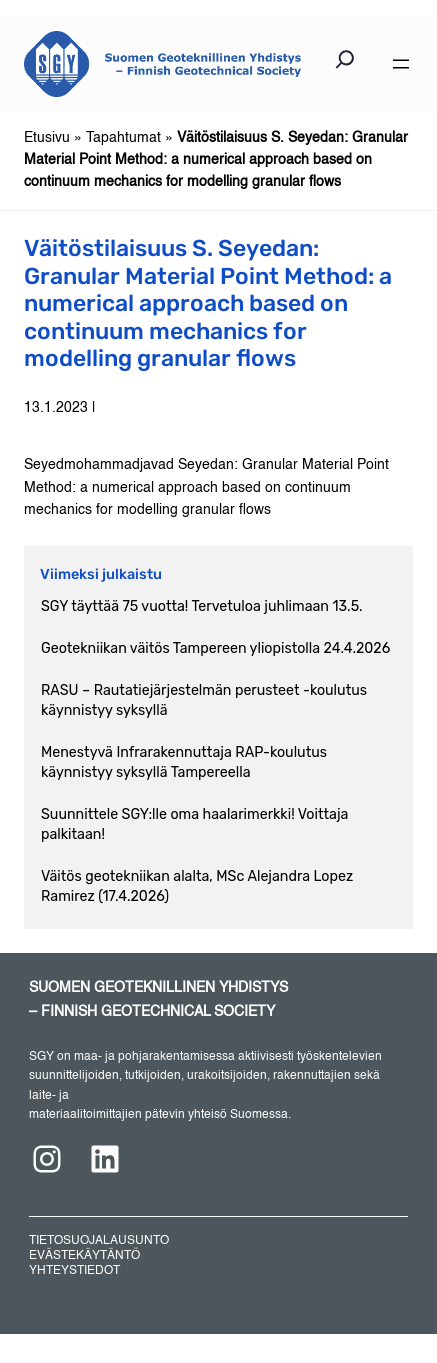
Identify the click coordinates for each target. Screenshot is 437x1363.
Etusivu (47, 138)
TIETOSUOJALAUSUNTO (99, 1241)
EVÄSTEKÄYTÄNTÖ (84, 1256)
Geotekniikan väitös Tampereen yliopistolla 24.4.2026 (215, 648)
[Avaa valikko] (401, 64)
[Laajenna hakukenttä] (345, 64)
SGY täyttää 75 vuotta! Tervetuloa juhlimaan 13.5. (202, 606)
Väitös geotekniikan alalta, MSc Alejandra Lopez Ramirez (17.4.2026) (197, 886)
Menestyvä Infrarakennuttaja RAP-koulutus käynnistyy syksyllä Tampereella (184, 762)
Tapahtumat (123, 138)
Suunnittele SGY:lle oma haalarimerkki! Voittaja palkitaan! (194, 824)
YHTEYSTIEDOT (74, 1271)
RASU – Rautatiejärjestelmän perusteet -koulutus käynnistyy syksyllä (204, 700)
